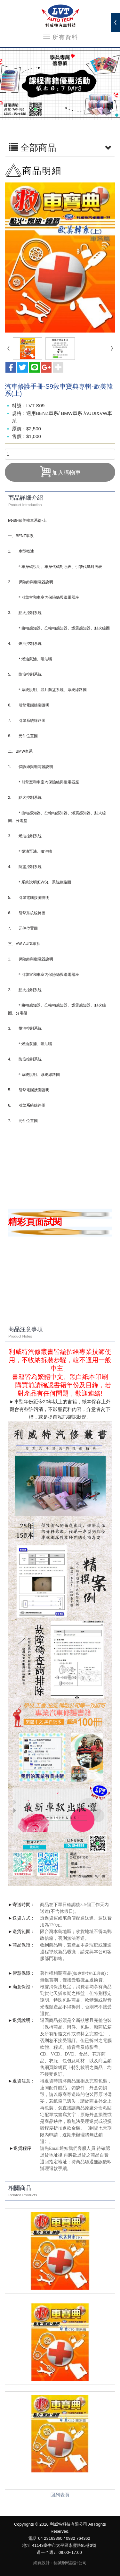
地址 (26, 2545)
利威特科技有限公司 (60, 16)
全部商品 (60, 147)
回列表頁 (60, 2494)
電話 (32, 2538)
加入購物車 (60, 471)
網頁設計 (41, 2562)
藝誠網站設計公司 (70, 2562)
